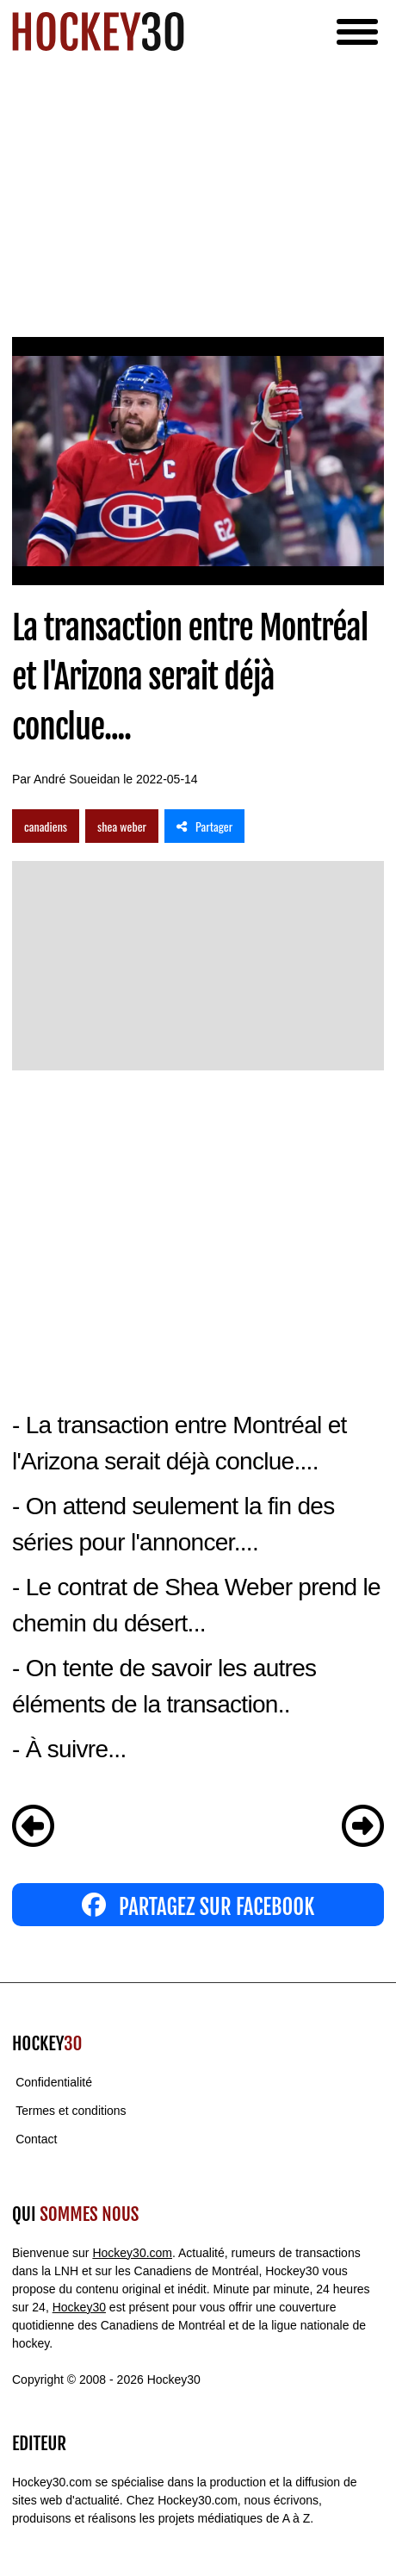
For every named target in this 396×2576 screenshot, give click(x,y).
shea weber (121, 826)
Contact (36, 2139)
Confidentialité (53, 2082)
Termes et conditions (70, 2111)
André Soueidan (77, 779)
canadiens (45, 826)
